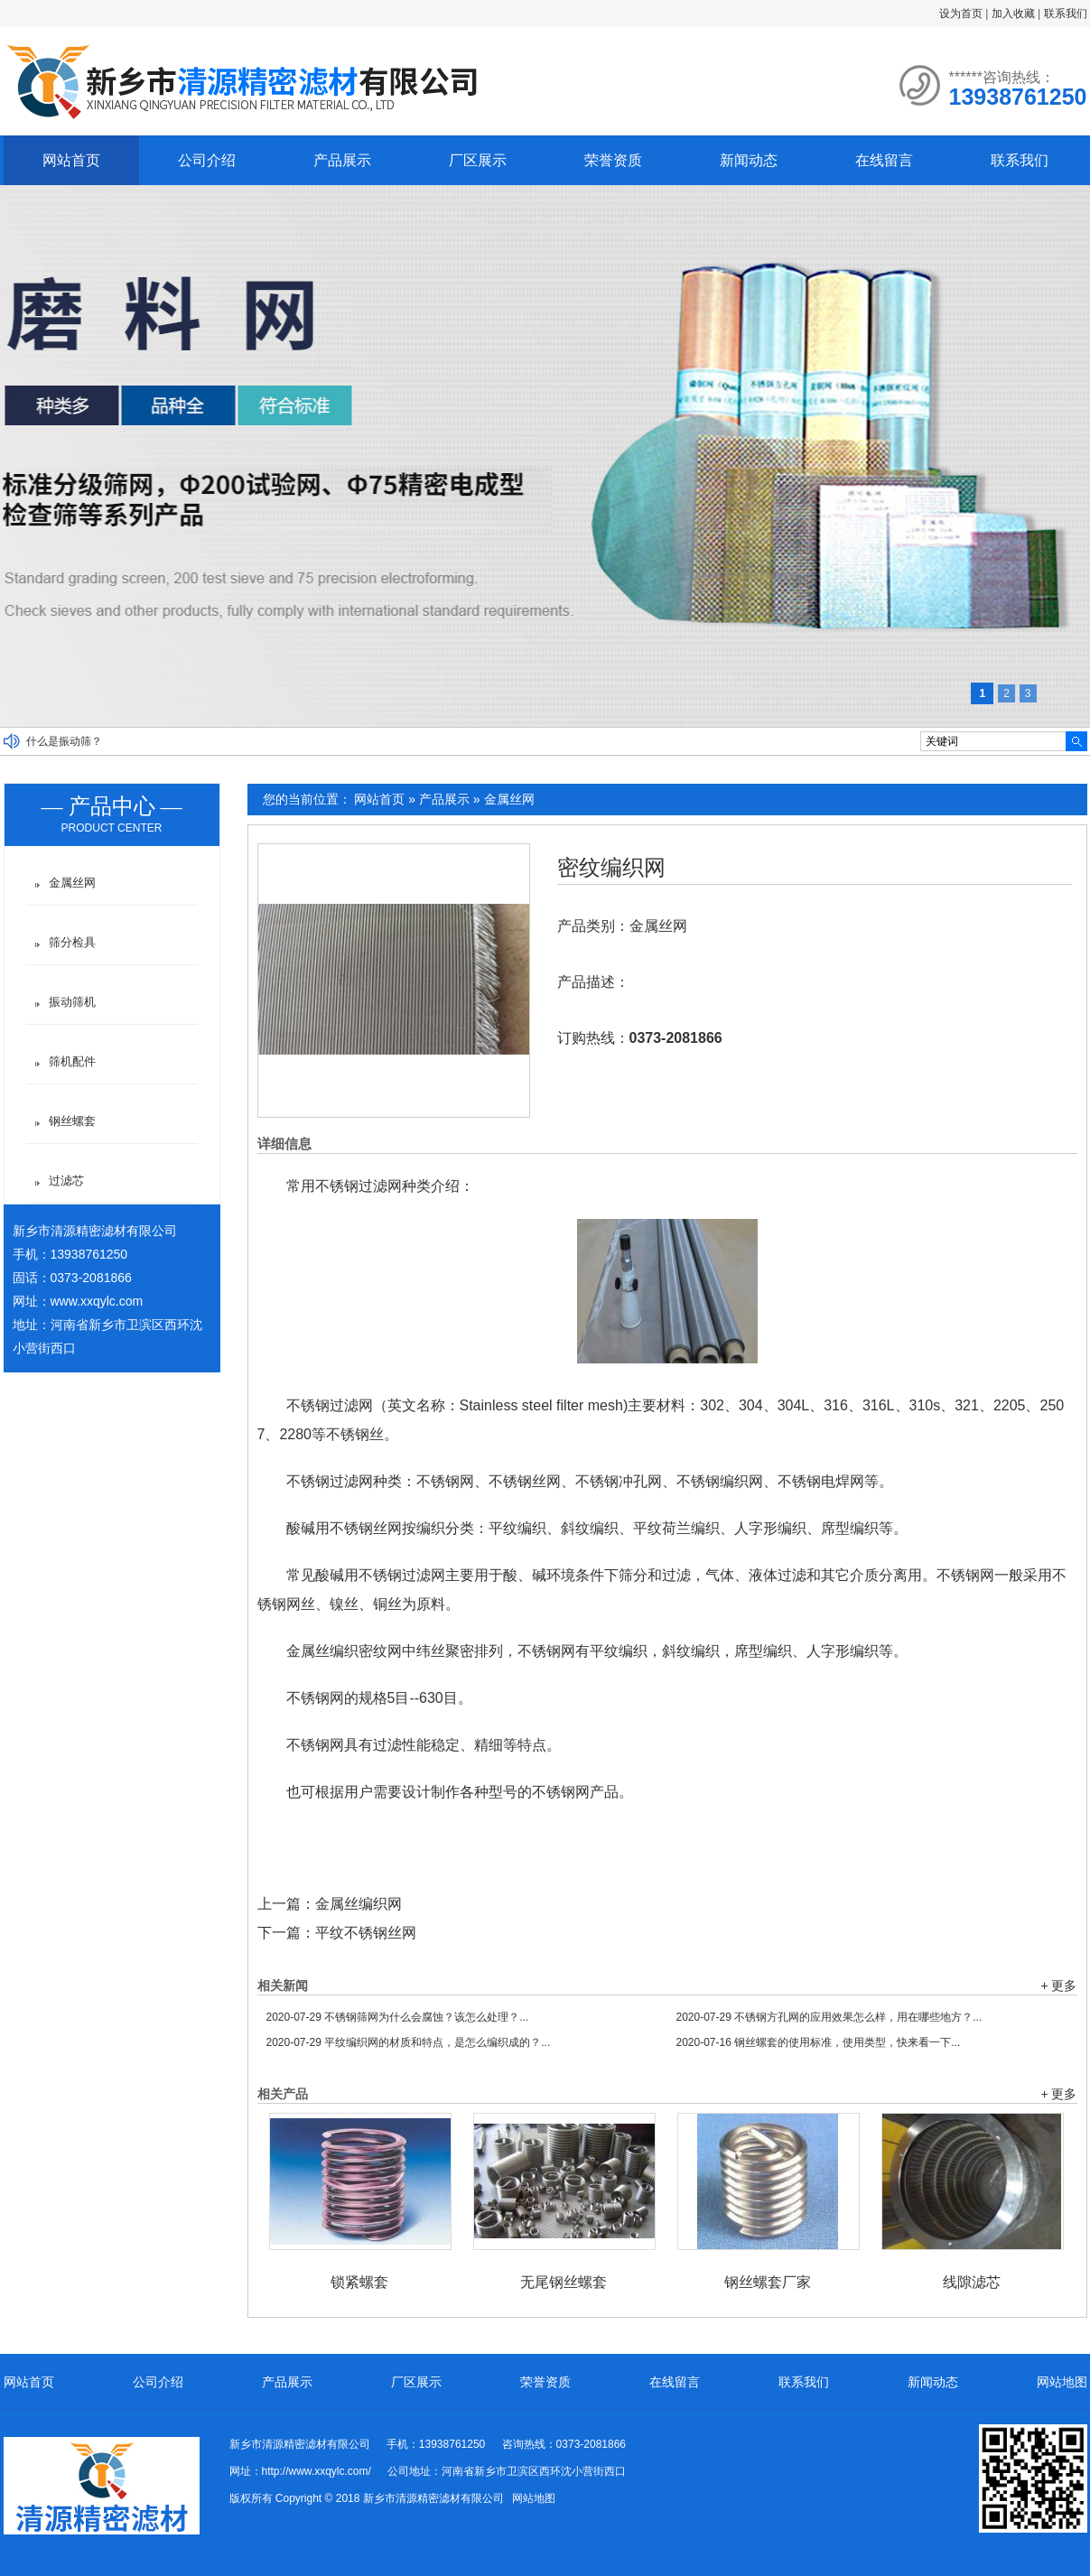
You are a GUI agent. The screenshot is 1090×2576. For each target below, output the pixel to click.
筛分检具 (72, 942)
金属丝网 (509, 799)
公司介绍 (207, 160)
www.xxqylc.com (97, 1301)
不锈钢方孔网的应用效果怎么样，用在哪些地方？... (829, 2017)
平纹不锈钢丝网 (365, 1932)
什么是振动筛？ (64, 741)
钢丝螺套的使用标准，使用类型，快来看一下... (818, 2042)
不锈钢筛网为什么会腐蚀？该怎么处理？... (397, 2017)
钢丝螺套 (72, 1121)
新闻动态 (749, 160)
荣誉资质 (613, 160)
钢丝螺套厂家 (767, 2282)
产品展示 (342, 160)
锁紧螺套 (359, 2282)
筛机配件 (72, 1061)
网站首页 (71, 160)
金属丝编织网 (358, 1903)
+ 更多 (1058, 1985)
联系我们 (1065, 13)
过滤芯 (66, 1180)
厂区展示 (478, 160)
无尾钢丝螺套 (563, 2282)
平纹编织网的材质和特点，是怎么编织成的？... (408, 2042)
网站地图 (1062, 2382)
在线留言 (884, 160)
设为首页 (961, 13)
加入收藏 (1013, 13)
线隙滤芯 (972, 2282)
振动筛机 (72, 1002)
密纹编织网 (611, 867)
